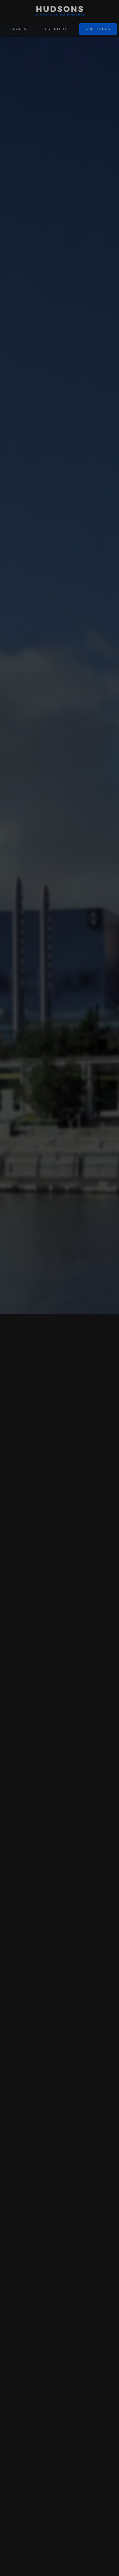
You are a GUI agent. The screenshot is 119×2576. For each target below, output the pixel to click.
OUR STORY (56, 29)
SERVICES (17, 29)
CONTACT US (98, 29)
